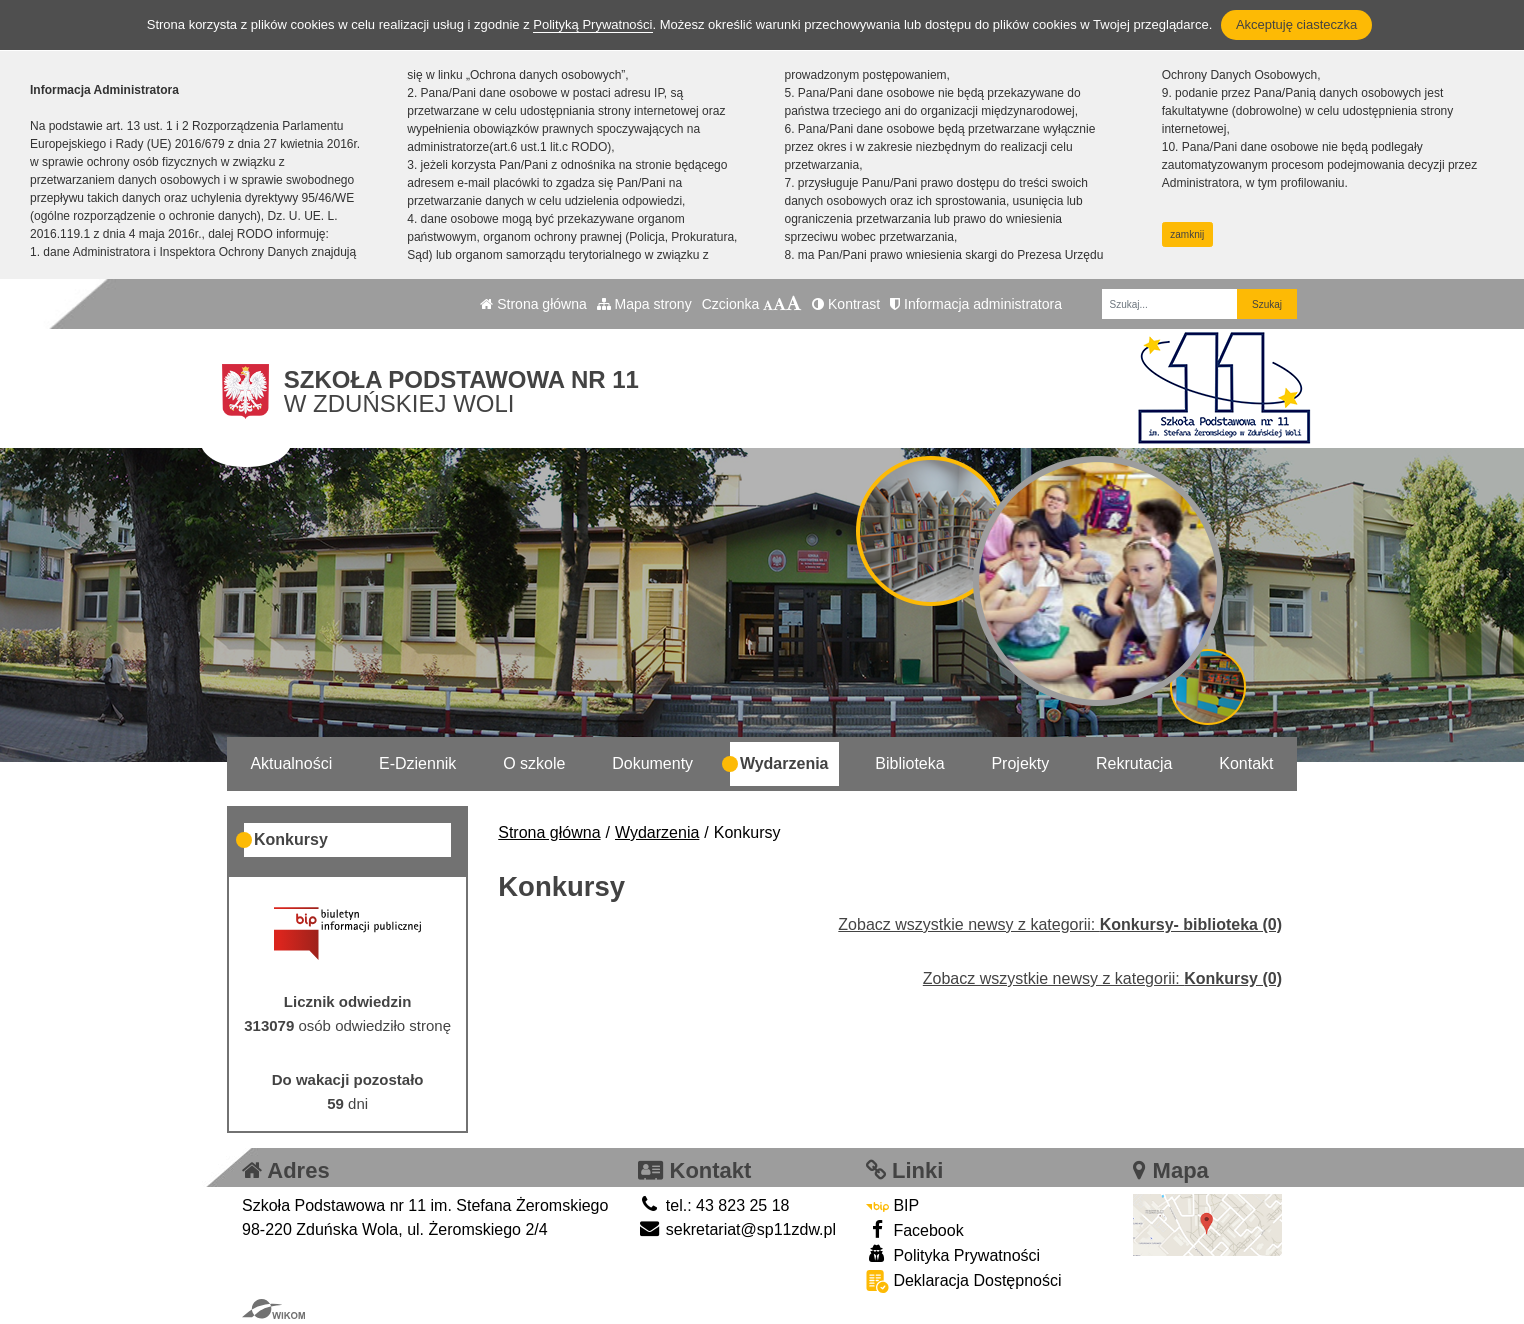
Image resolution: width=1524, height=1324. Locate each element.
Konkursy (291, 839)
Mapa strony (644, 304)
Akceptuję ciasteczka (1296, 24)
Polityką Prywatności (592, 24)
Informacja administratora (976, 304)
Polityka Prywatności (953, 1254)
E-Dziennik (417, 763)
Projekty (1020, 763)
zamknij (1187, 234)
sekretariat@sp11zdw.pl (737, 1229)
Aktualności (291, 763)
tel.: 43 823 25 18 (713, 1205)
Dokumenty (652, 763)
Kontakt (1246, 763)
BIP (892, 1205)
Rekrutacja (1134, 763)
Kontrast (846, 304)
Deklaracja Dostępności (964, 1281)
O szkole (534, 763)
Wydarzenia (784, 763)
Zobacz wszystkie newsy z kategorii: (1060, 924)
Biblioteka (909, 763)
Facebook (915, 1229)
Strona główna (533, 304)
